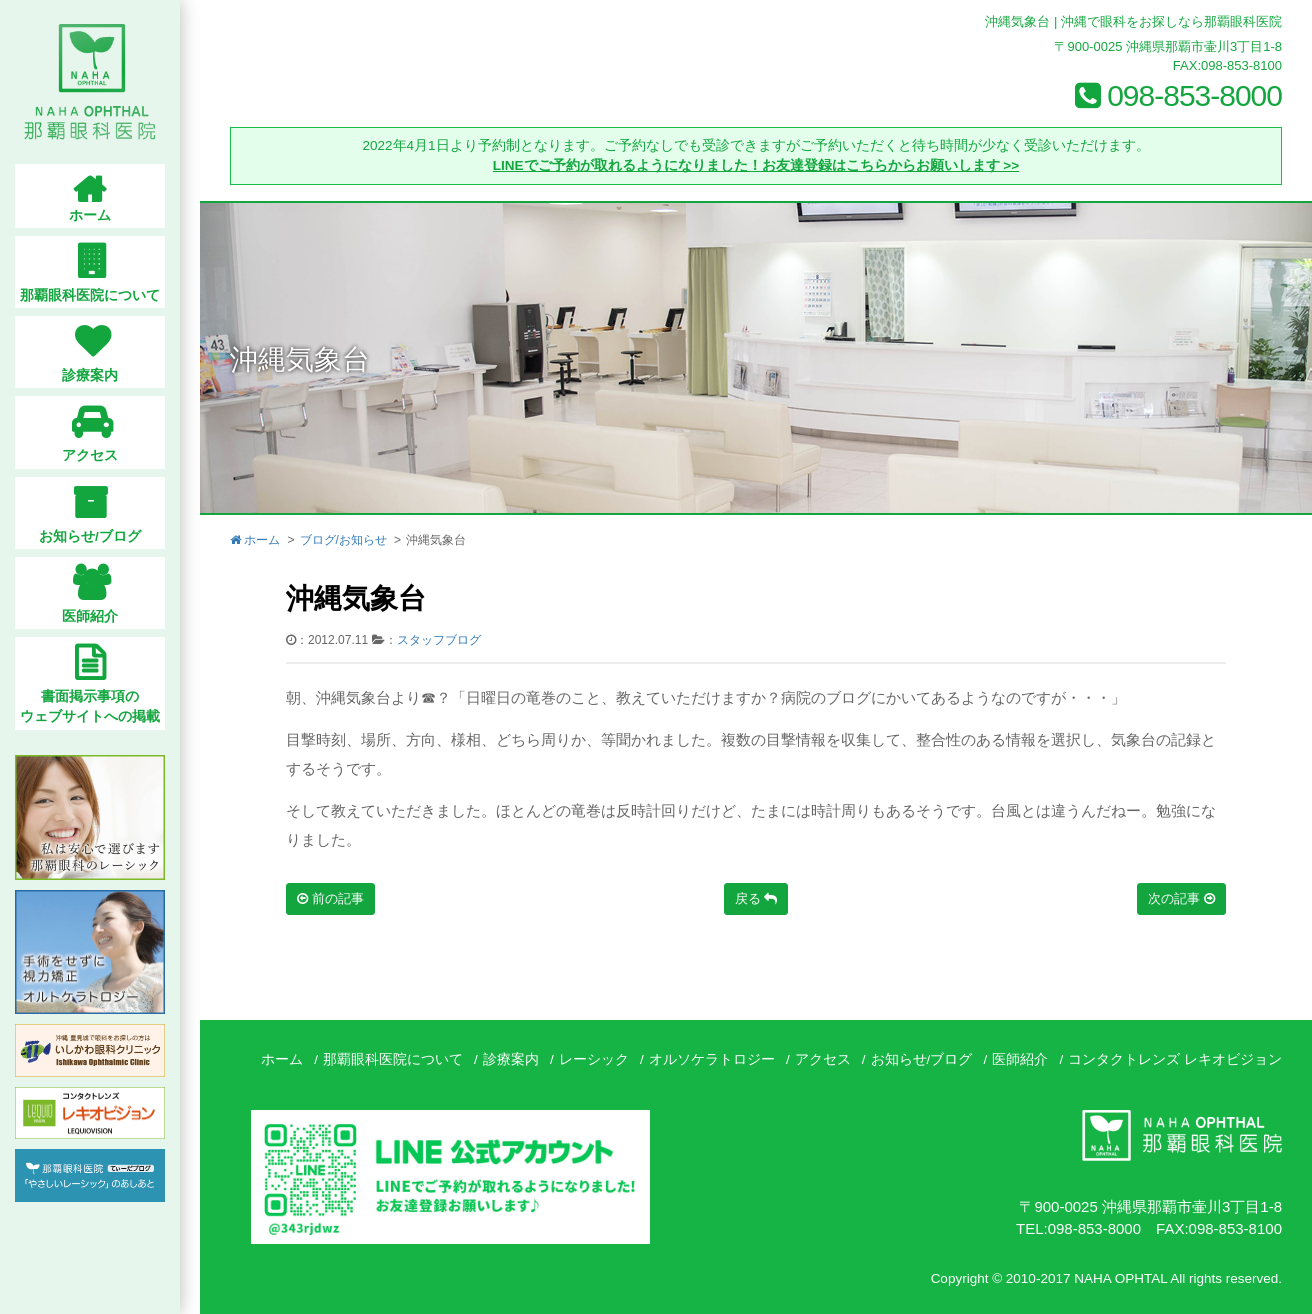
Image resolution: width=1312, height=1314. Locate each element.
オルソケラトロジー (712, 1059)
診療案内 (511, 1059)
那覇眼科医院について (393, 1059)
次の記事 (1181, 898)
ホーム (255, 540)
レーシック (594, 1059)
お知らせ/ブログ (922, 1059)
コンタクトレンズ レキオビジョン (1175, 1059)
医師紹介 (1020, 1059)
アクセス (823, 1059)
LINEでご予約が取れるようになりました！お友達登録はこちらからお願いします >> (756, 165)
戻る (756, 898)
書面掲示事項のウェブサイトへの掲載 (100, 706)
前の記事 (330, 898)
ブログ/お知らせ (343, 540)
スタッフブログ (439, 640)
